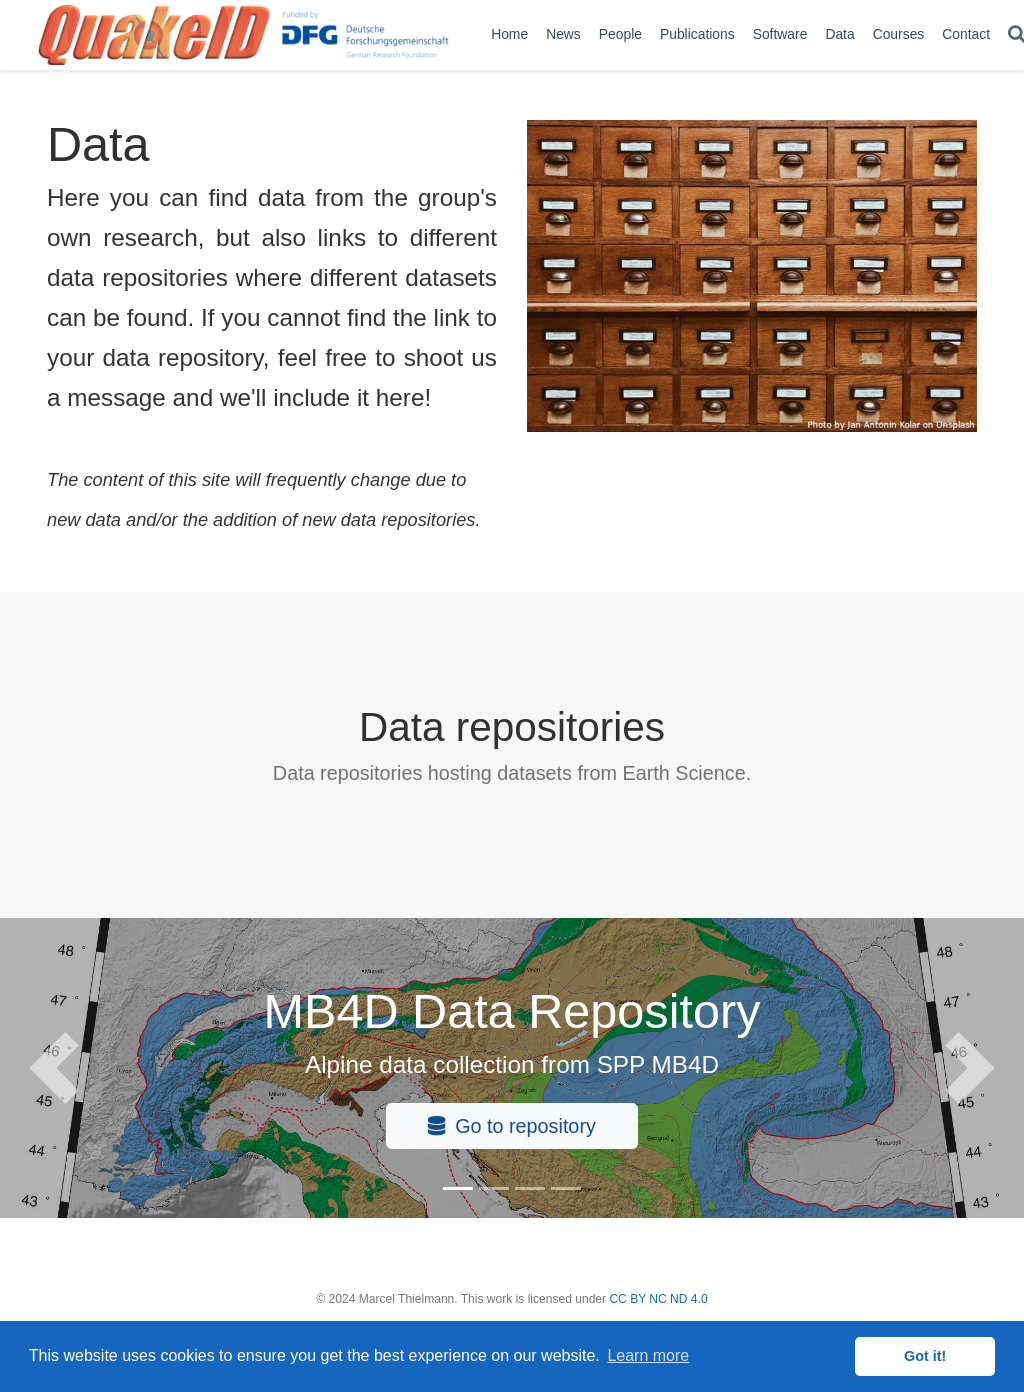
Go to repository (512, 1126)
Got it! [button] (925, 1356)
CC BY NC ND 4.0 (658, 1299)
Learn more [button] (648, 1355)
